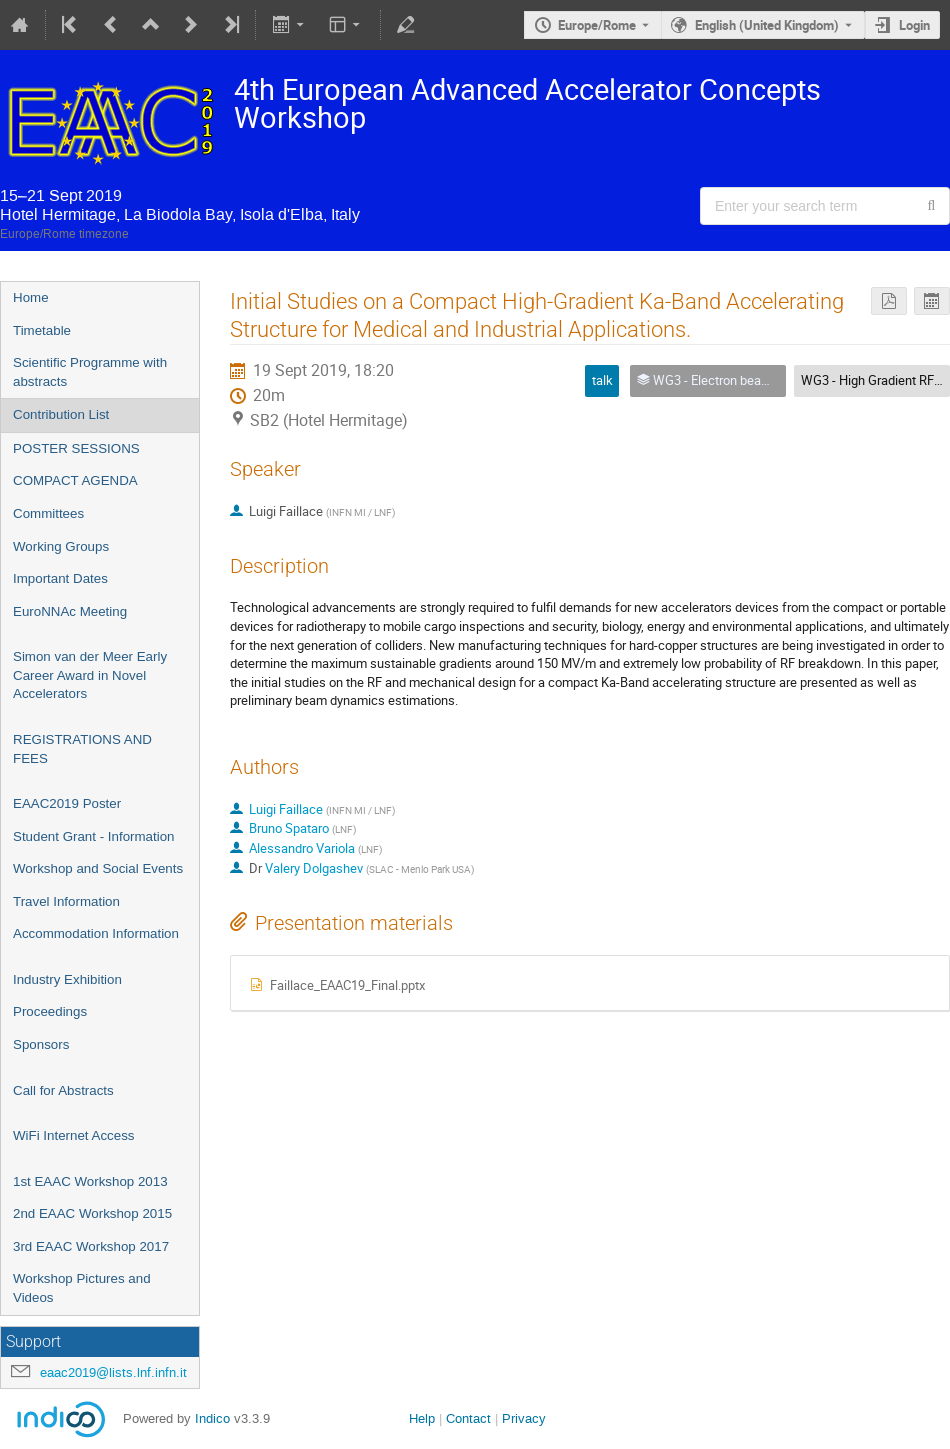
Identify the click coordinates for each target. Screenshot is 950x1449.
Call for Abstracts (63, 1090)
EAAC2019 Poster (67, 803)
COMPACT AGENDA (75, 480)
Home (31, 297)
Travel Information (66, 901)
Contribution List (61, 414)
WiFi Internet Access (73, 1135)
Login (914, 25)
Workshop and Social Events (98, 868)
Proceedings (50, 1011)
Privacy (524, 1418)
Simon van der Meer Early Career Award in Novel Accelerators (90, 675)
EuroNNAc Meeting (70, 611)
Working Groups (61, 546)
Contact (468, 1418)
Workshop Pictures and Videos (82, 1288)
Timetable (42, 330)
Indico (212, 1418)
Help (422, 1418)
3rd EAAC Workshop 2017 (91, 1246)
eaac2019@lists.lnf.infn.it (113, 1372)
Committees (48, 513)
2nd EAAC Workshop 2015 (92, 1213)
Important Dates (60, 578)
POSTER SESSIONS (76, 448)
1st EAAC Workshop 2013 (90, 1181)
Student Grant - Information (94, 836)
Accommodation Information (96, 933)
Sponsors (41, 1044)
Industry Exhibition (67, 979)
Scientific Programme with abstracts (90, 372)
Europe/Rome (597, 25)
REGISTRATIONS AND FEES (82, 749)
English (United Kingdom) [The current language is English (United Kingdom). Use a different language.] (767, 25)
